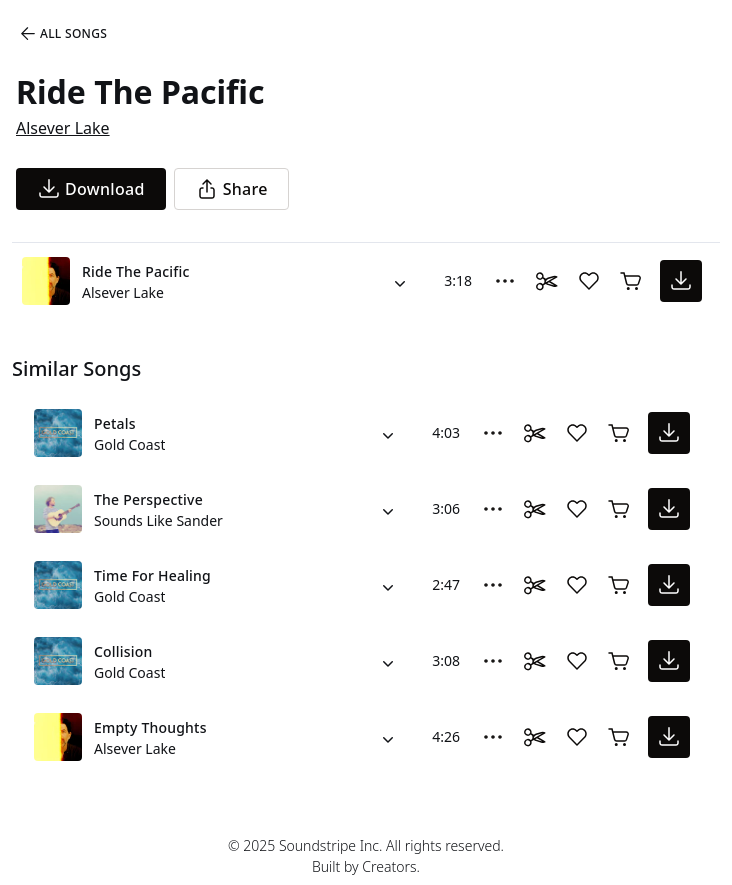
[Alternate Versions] (400, 281)
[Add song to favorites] (589, 281)
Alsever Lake (63, 128)
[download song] (91, 189)
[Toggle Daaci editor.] (547, 281)
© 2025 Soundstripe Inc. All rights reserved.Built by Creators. (366, 856)
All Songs (62, 34)
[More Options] (505, 281)
